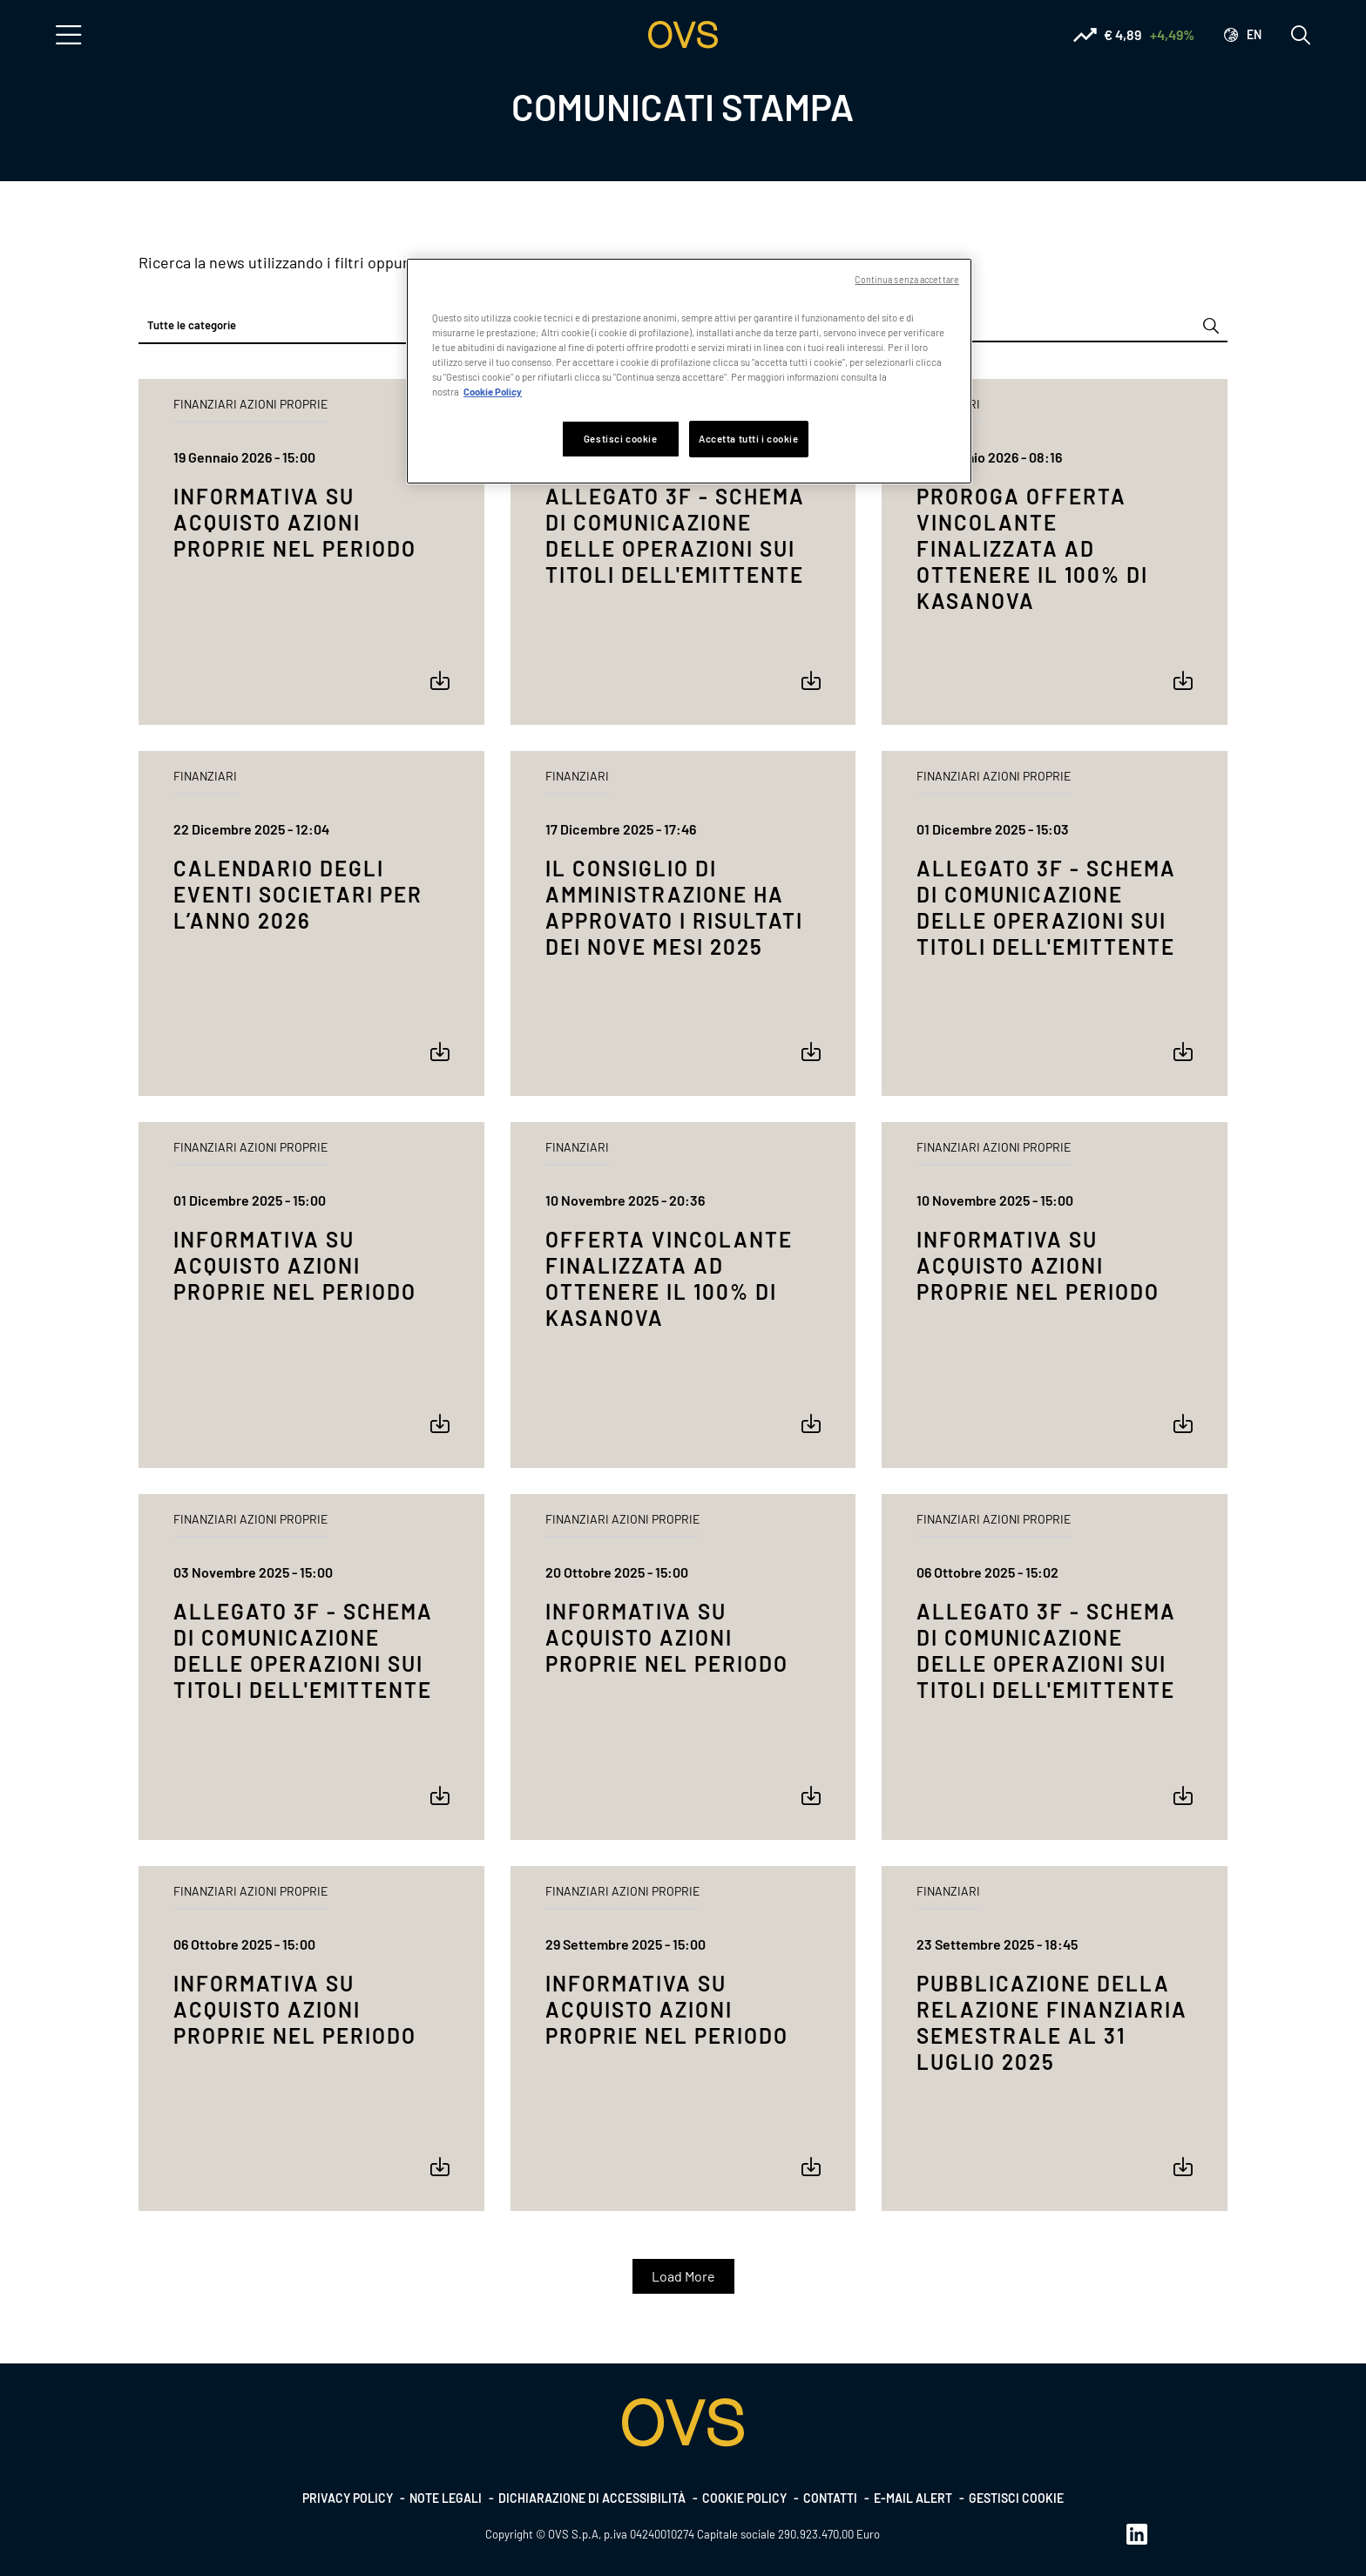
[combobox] (311, 326)
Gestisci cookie (1016, 2498)
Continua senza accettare (907, 279)
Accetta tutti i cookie (749, 438)
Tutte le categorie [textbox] (191, 325)
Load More (683, 2276)
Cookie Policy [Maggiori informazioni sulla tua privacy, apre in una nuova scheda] (492, 391)
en (1254, 34)
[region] (689, 371)
